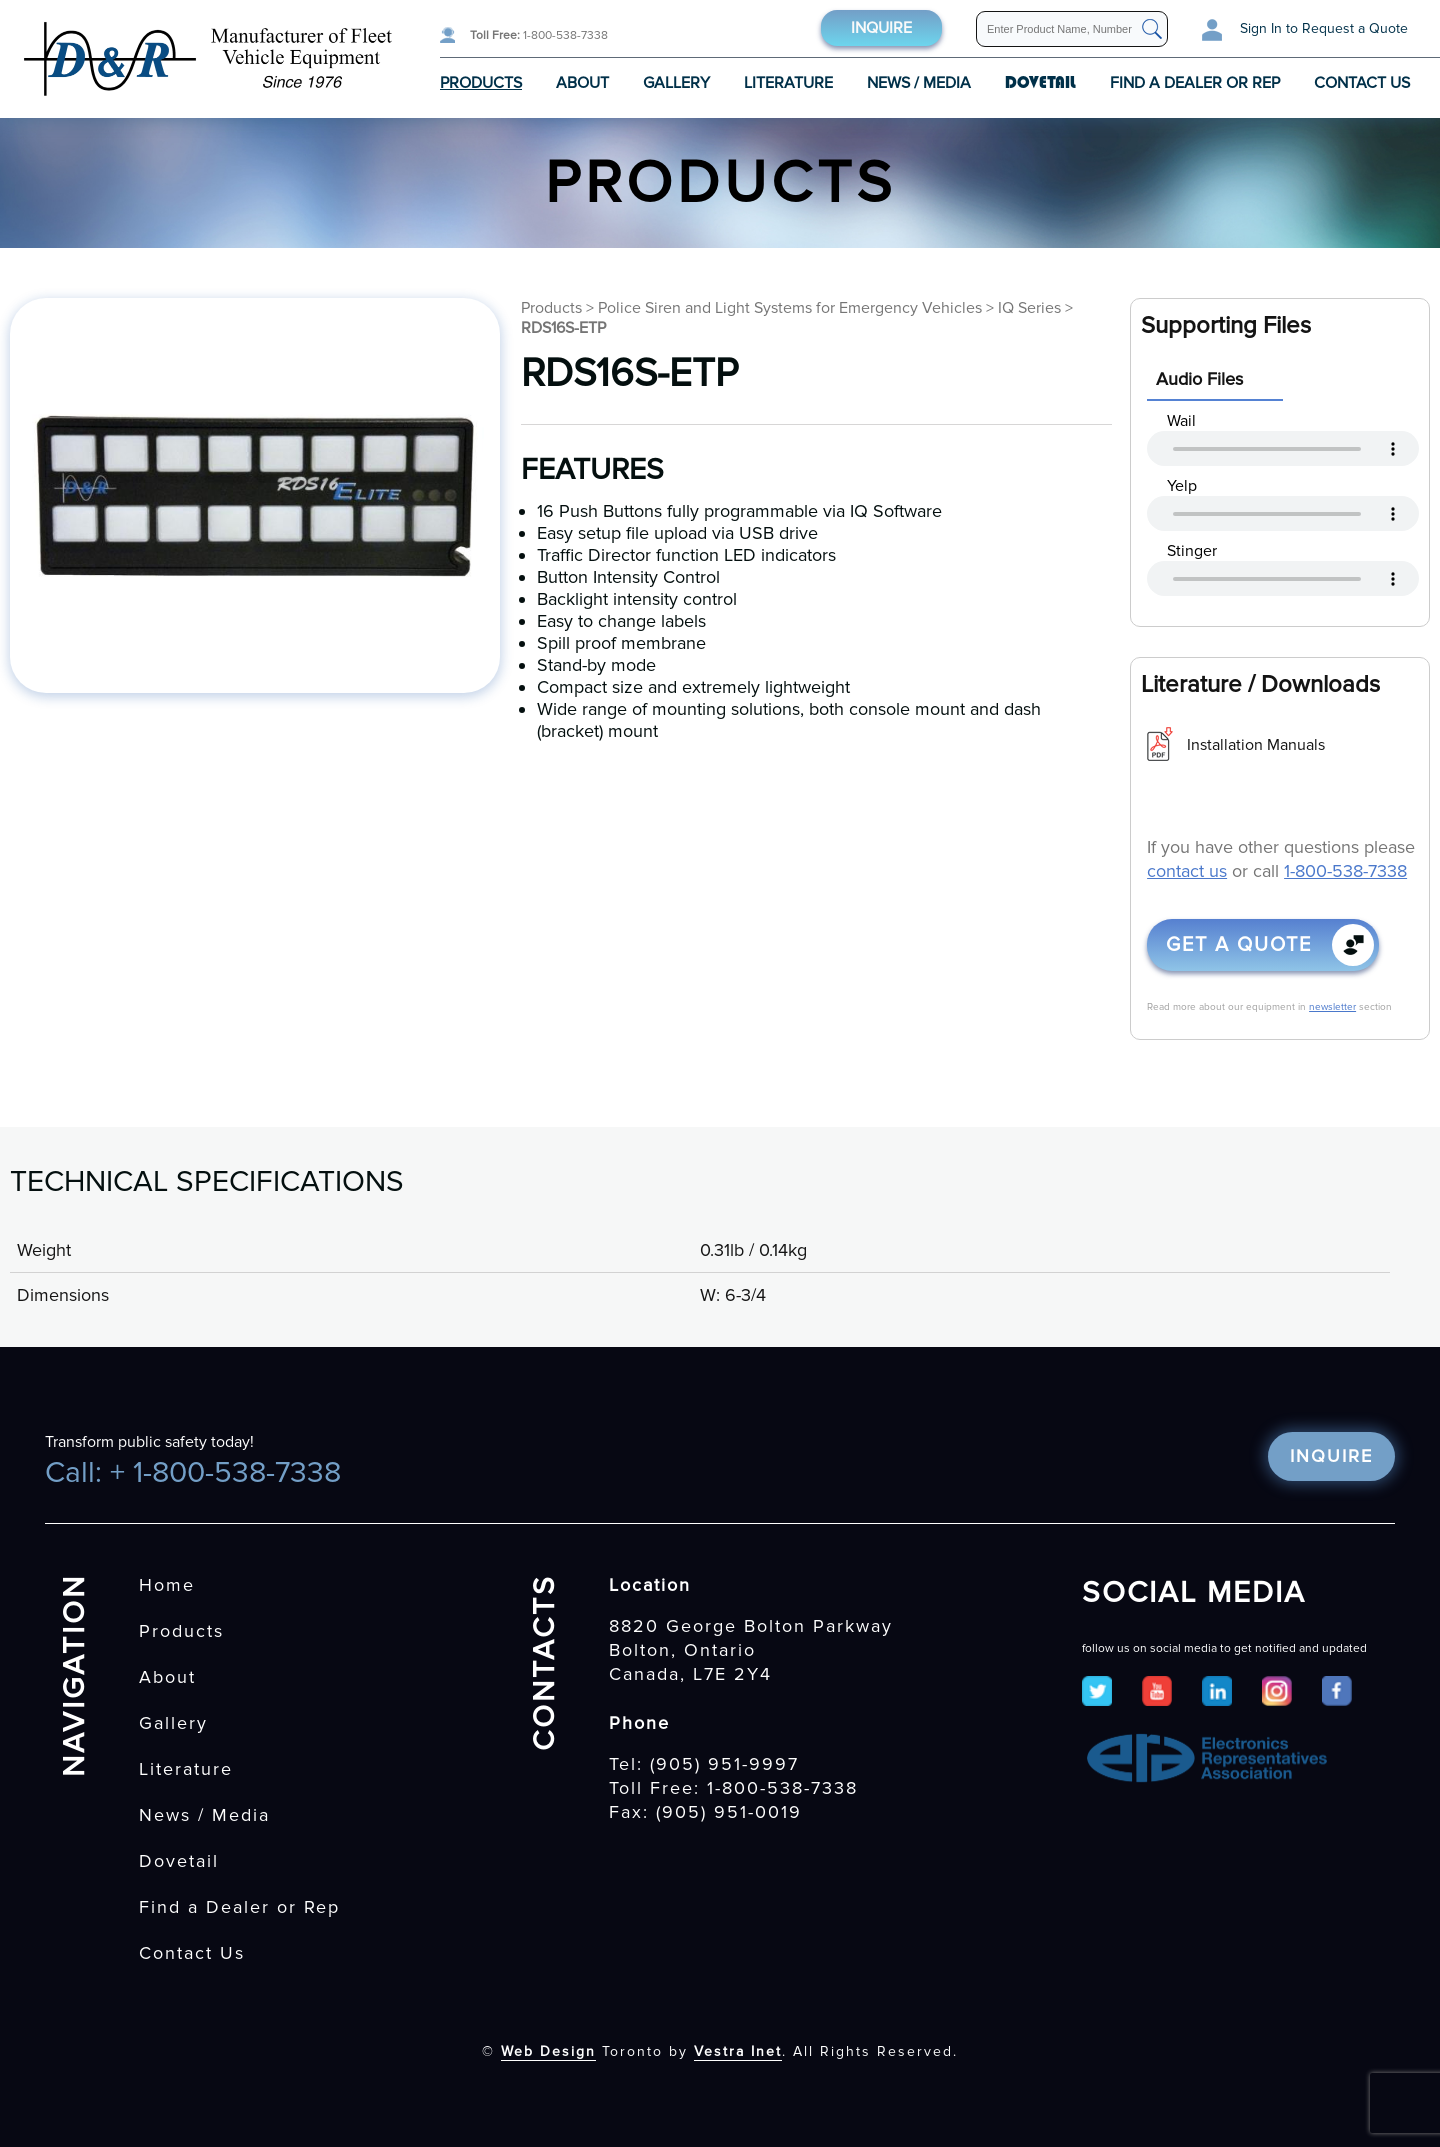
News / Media (919, 83)
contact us (1187, 871)
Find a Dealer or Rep (1195, 83)
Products (481, 83)
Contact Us (1362, 83)
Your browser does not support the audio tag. (1283, 448)
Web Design (548, 2051)
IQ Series (1029, 308)
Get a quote (1239, 945)
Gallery (676, 83)
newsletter (1332, 1007)
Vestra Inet (738, 2051)
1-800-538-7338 (539, 35)
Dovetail (179, 1861)
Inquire (881, 28)
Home (167, 1585)
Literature (788, 83)
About (582, 83)
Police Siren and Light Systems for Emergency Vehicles (790, 308)
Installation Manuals (1256, 745)
